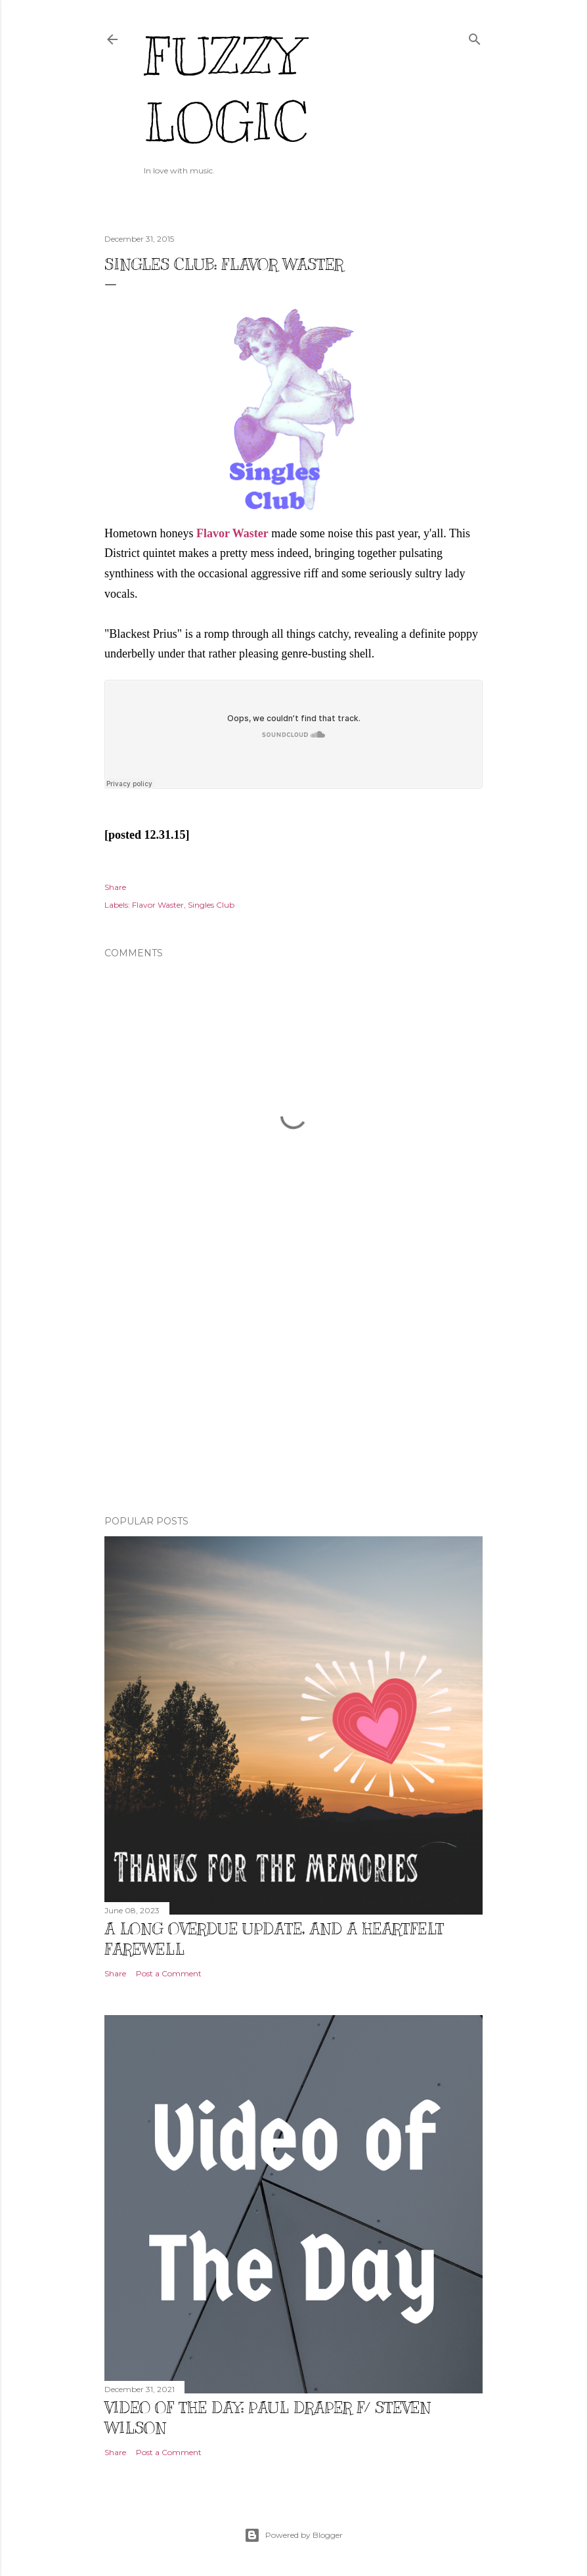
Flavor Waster (232, 533)
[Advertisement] (293, 1390)
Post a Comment (169, 1973)
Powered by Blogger (293, 2535)
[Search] (475, 36)
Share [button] (115, 887)
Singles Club (211, 905)
